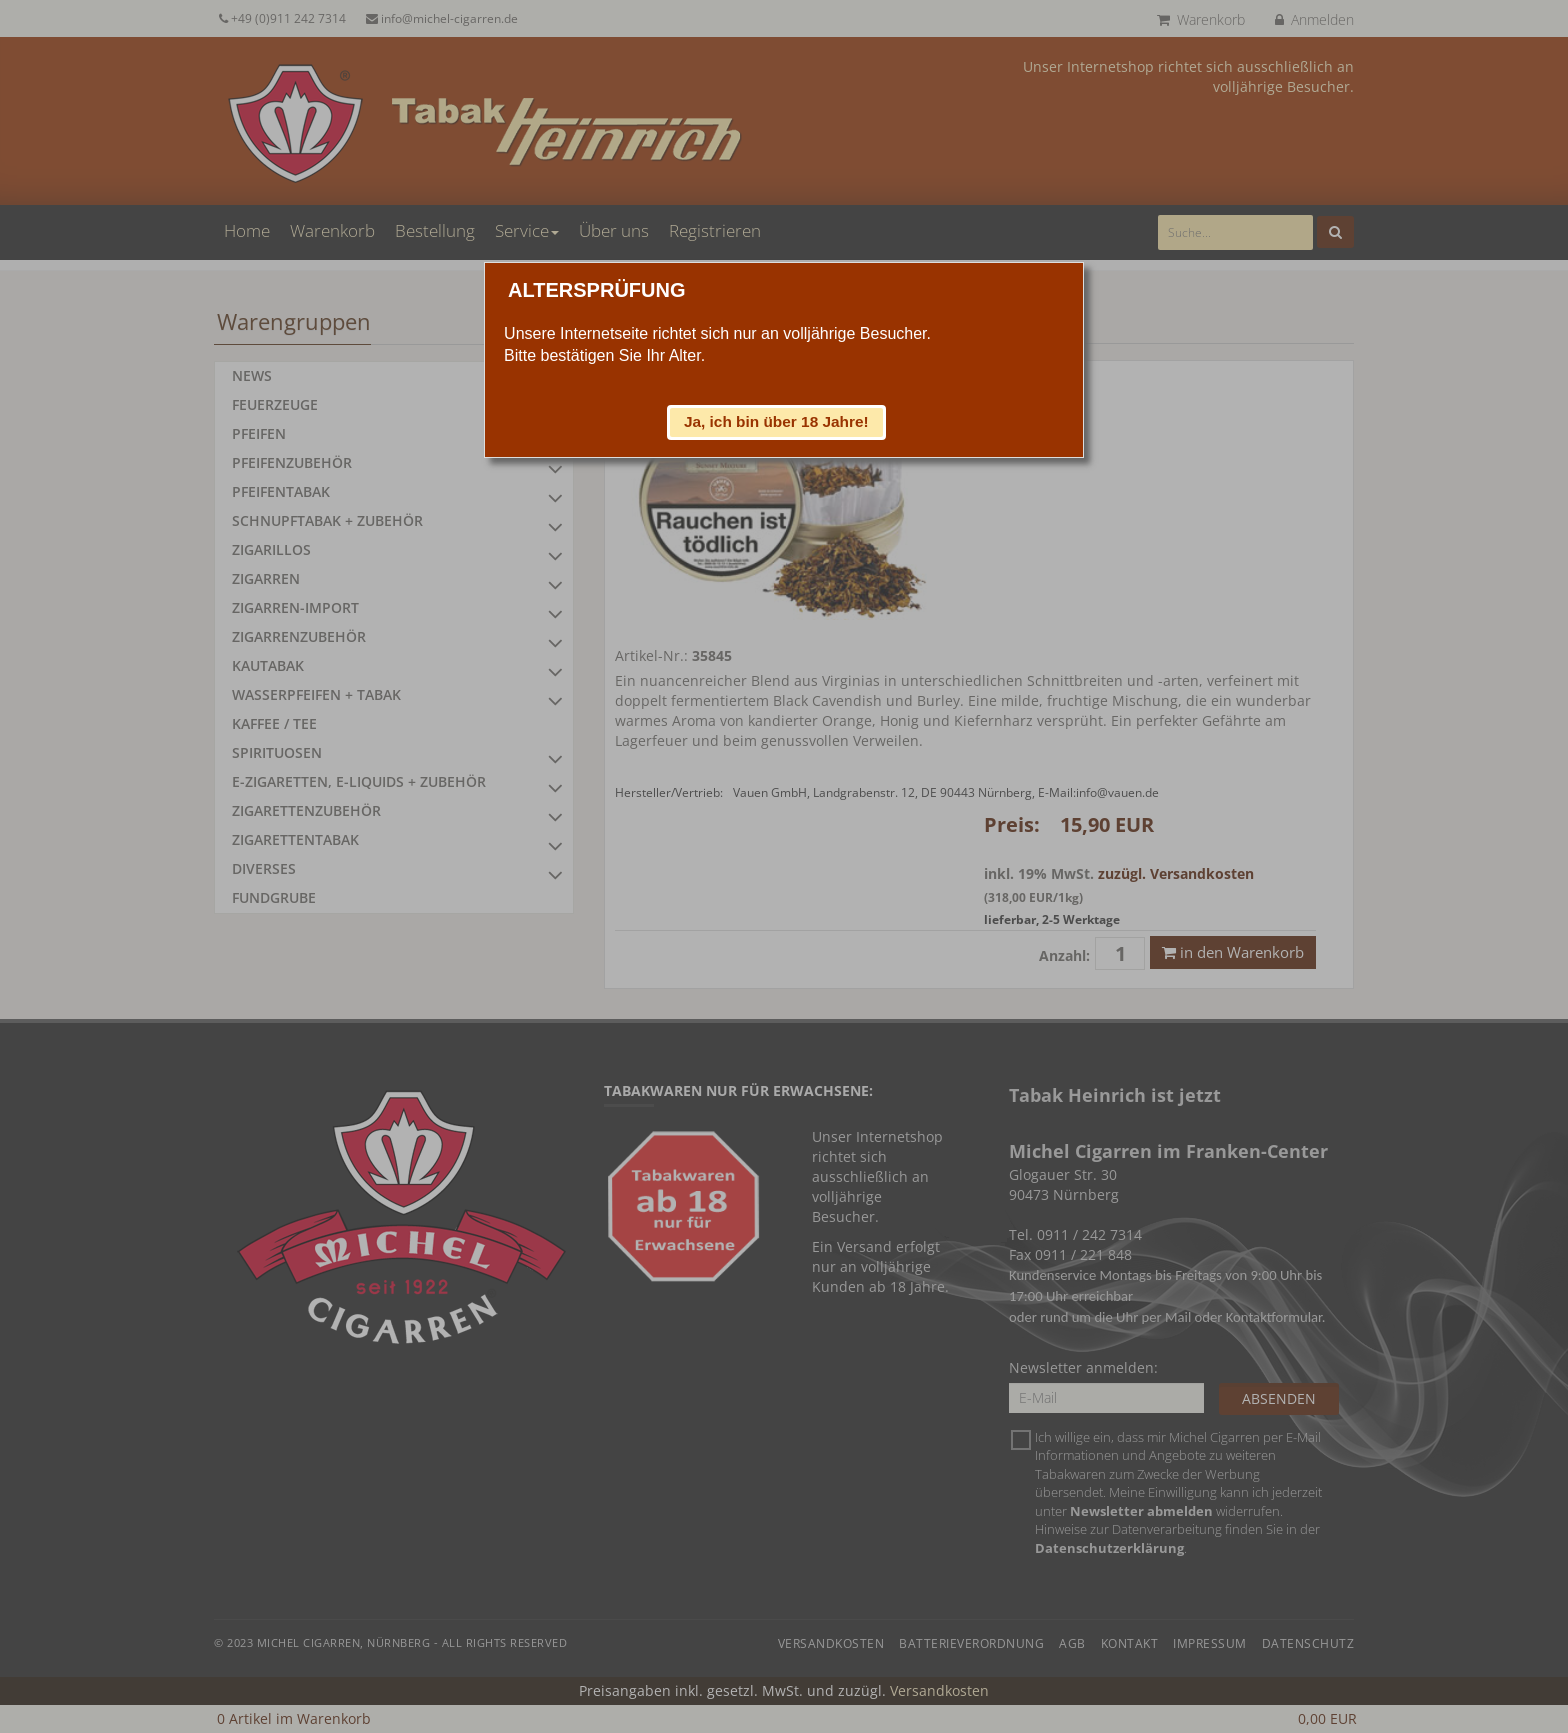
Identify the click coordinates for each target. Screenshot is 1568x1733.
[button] (777, 422)
